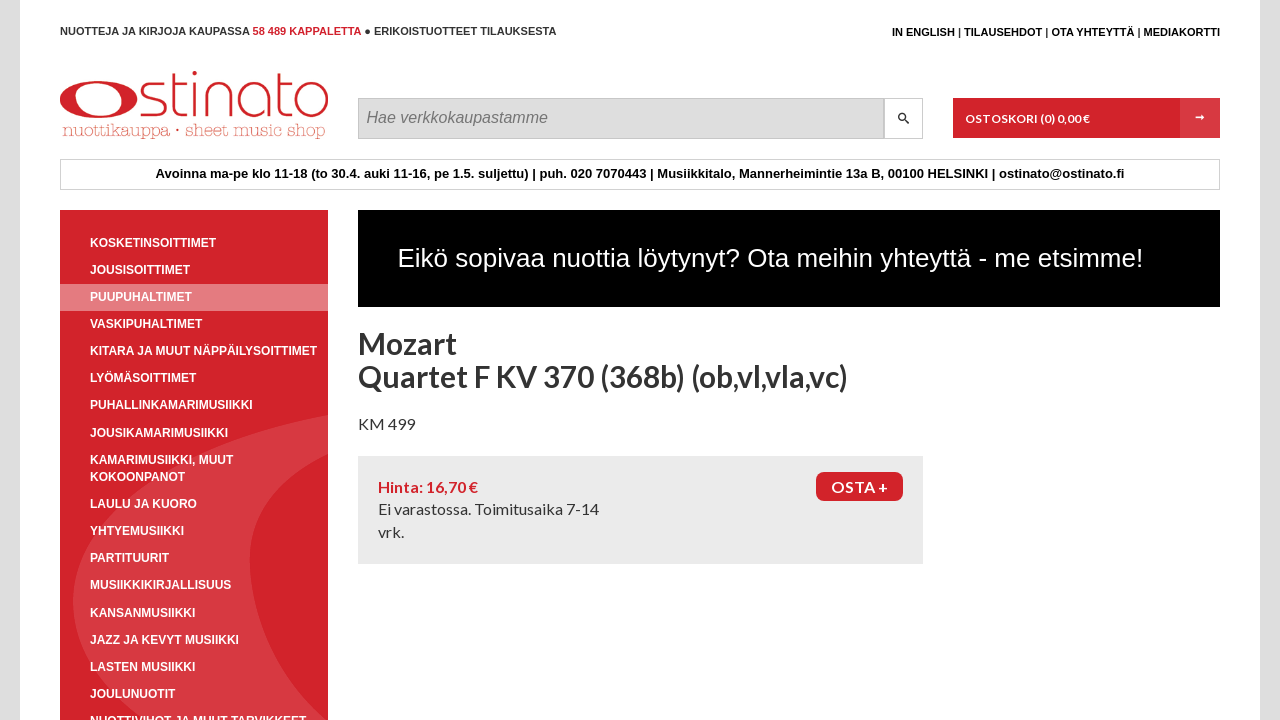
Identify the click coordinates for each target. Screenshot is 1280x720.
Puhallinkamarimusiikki (171, 405)
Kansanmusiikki (142, 613)
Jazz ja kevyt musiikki (164, 640)
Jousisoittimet (140, 270)
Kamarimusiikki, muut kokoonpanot (161, 468)
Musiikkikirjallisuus (160, 585)
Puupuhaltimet (141, 297)
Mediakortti (1182, 32)
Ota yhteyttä (1092, 32)
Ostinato (150, 138)
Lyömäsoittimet (143, 378)
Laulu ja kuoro (143, 504)
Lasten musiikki (142, 667)
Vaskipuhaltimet (146, 324)
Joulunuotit (132, 694)
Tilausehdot (1003, 32)
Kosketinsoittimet (153, 243)
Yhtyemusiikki (137, 531)
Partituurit (129, 558)
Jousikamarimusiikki (159, 433)
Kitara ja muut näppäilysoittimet (203, 351)
